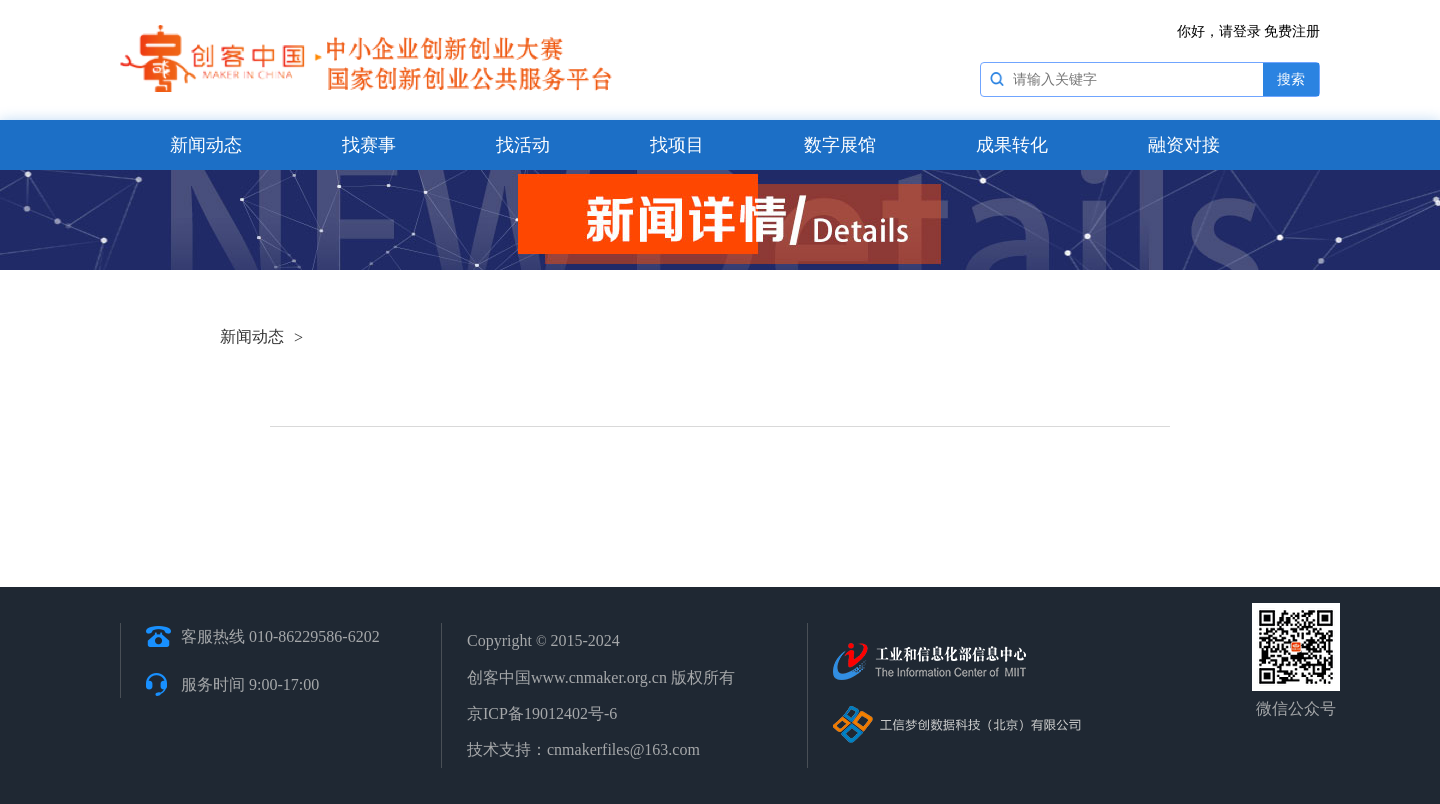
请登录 (1240, 31)
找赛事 (369, 145)
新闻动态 (206, 145)
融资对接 (1184, 145)
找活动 (523, 145)
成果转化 (1012, 145)
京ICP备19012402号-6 (542, 713)
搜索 (1291, 79)
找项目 (677, 145)
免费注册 (1292, 31)
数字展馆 (840, 145)
